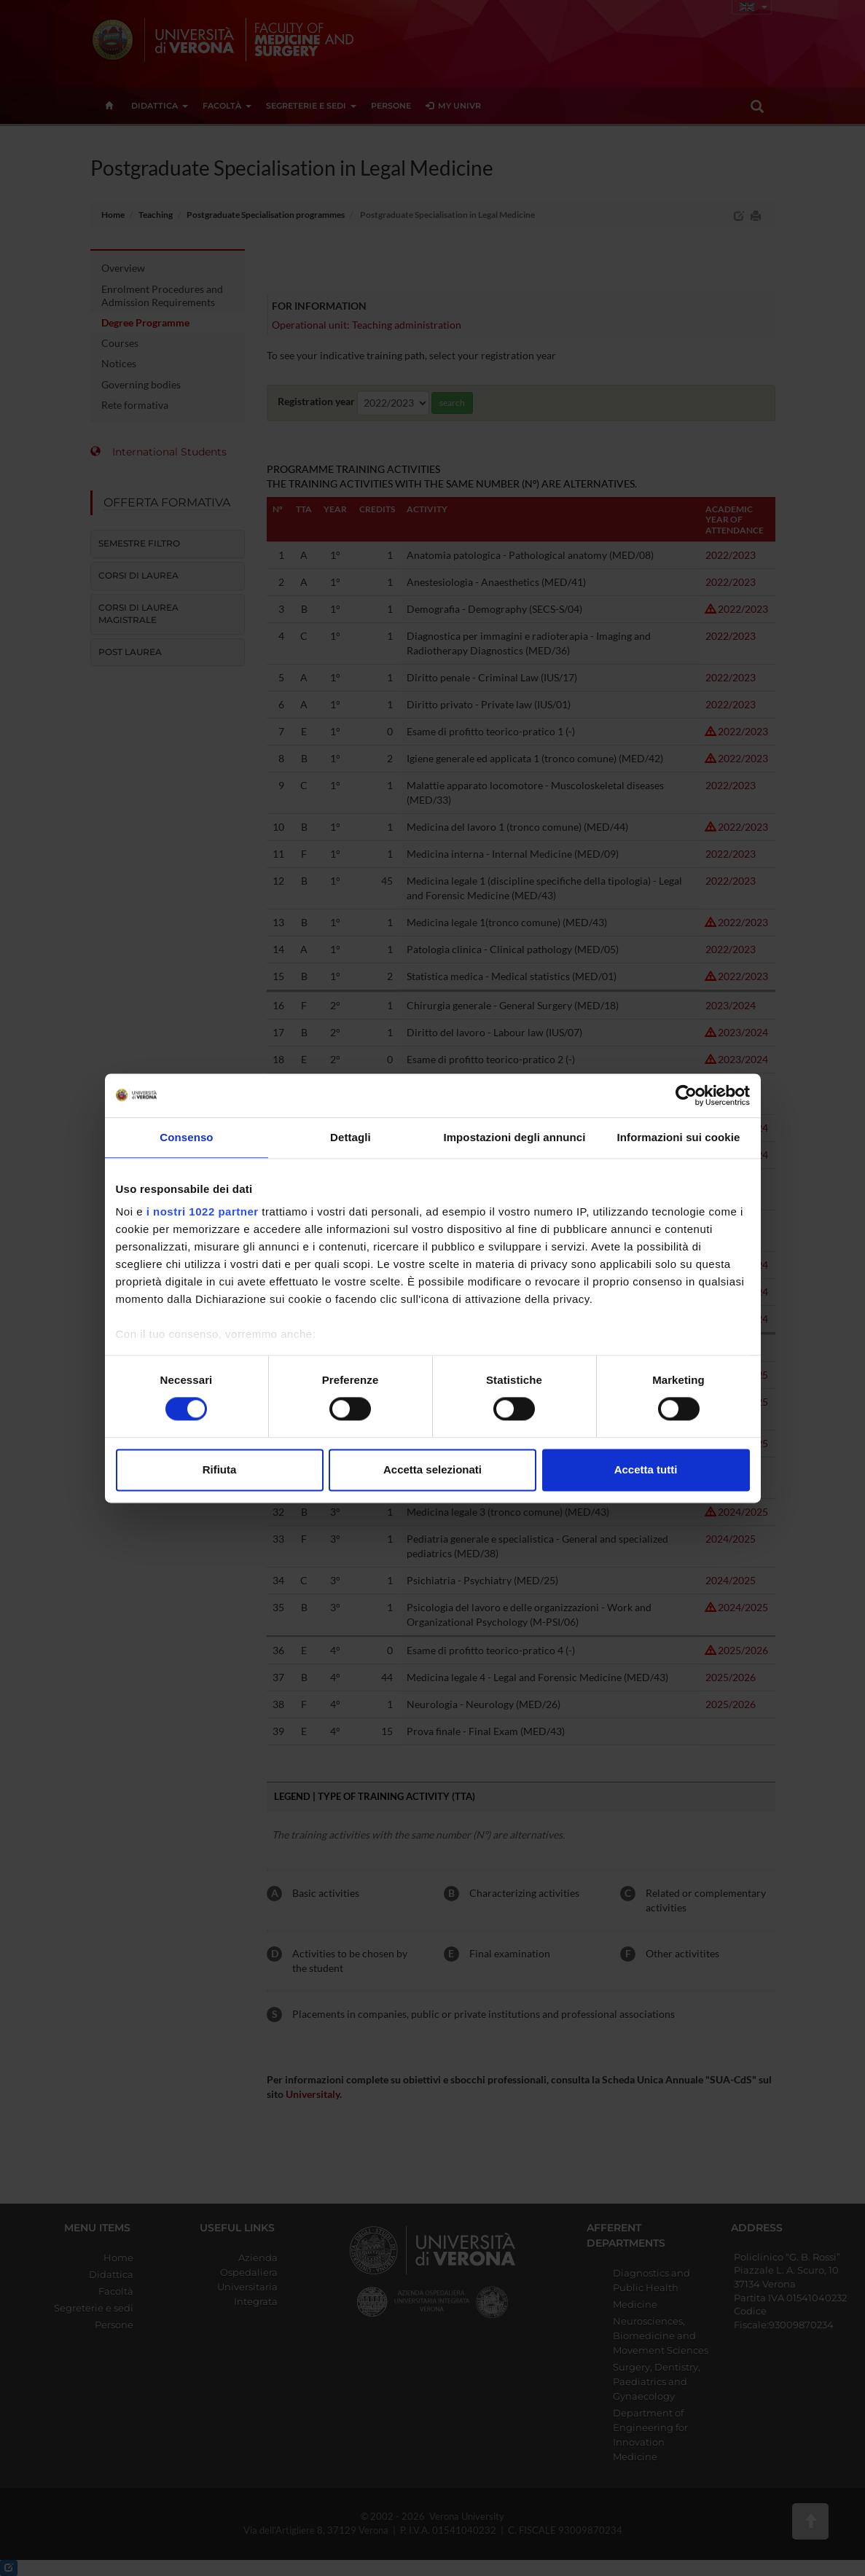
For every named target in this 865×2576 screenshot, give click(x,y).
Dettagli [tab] (350, 1137)
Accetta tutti (646, 1469)
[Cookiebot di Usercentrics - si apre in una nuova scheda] (686, 1095)
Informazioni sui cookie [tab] (678, 1137)
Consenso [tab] (186, 1137)
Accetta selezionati (432, 1469)
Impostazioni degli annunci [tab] (514, 1137)
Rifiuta (220, 1469)
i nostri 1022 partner (202, 1211)
